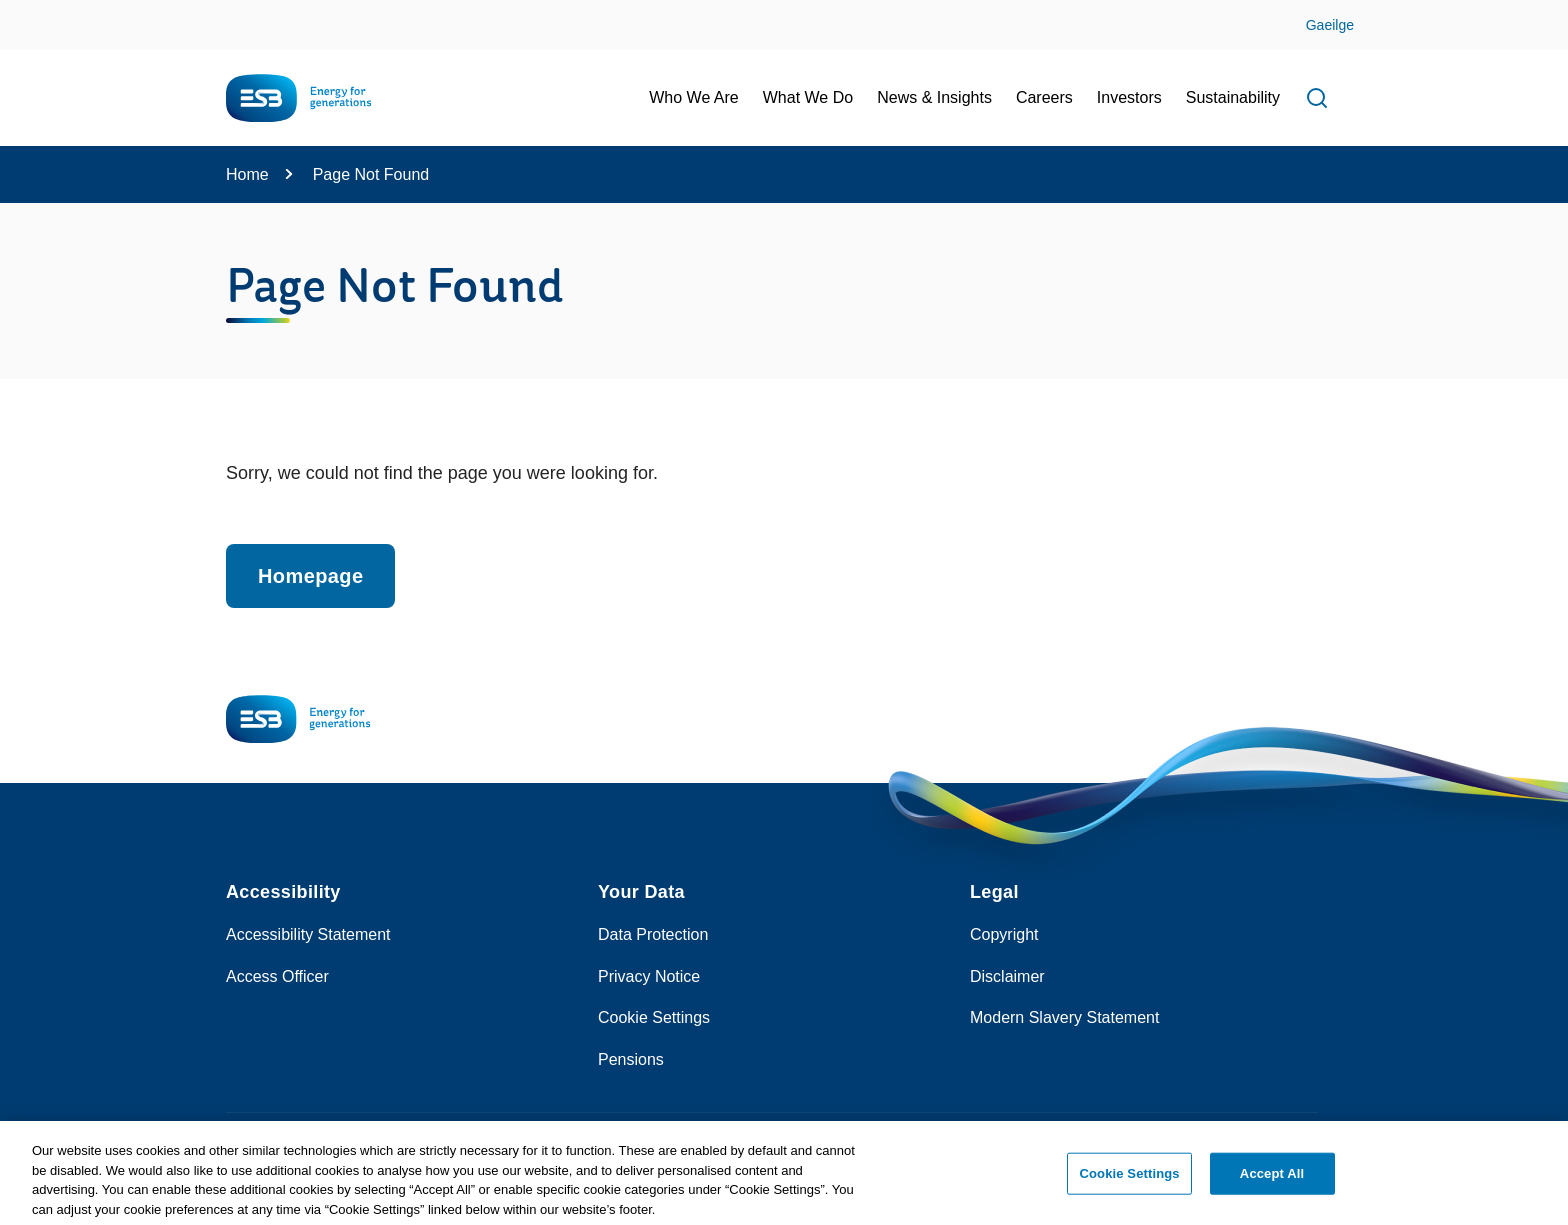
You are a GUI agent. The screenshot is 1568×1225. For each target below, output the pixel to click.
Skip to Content (32, 12)
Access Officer (277, 976)
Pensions (631, 1059)
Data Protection (653, 934)
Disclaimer (1007, 976)
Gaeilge (1330, 25)
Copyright (1004, 934)
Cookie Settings (654, 1017)
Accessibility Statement (308, 934)
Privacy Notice (649, 976)
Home (247, 174)
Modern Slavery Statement (1064, 1017)
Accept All (1272, 1179)
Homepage (310, 576)
